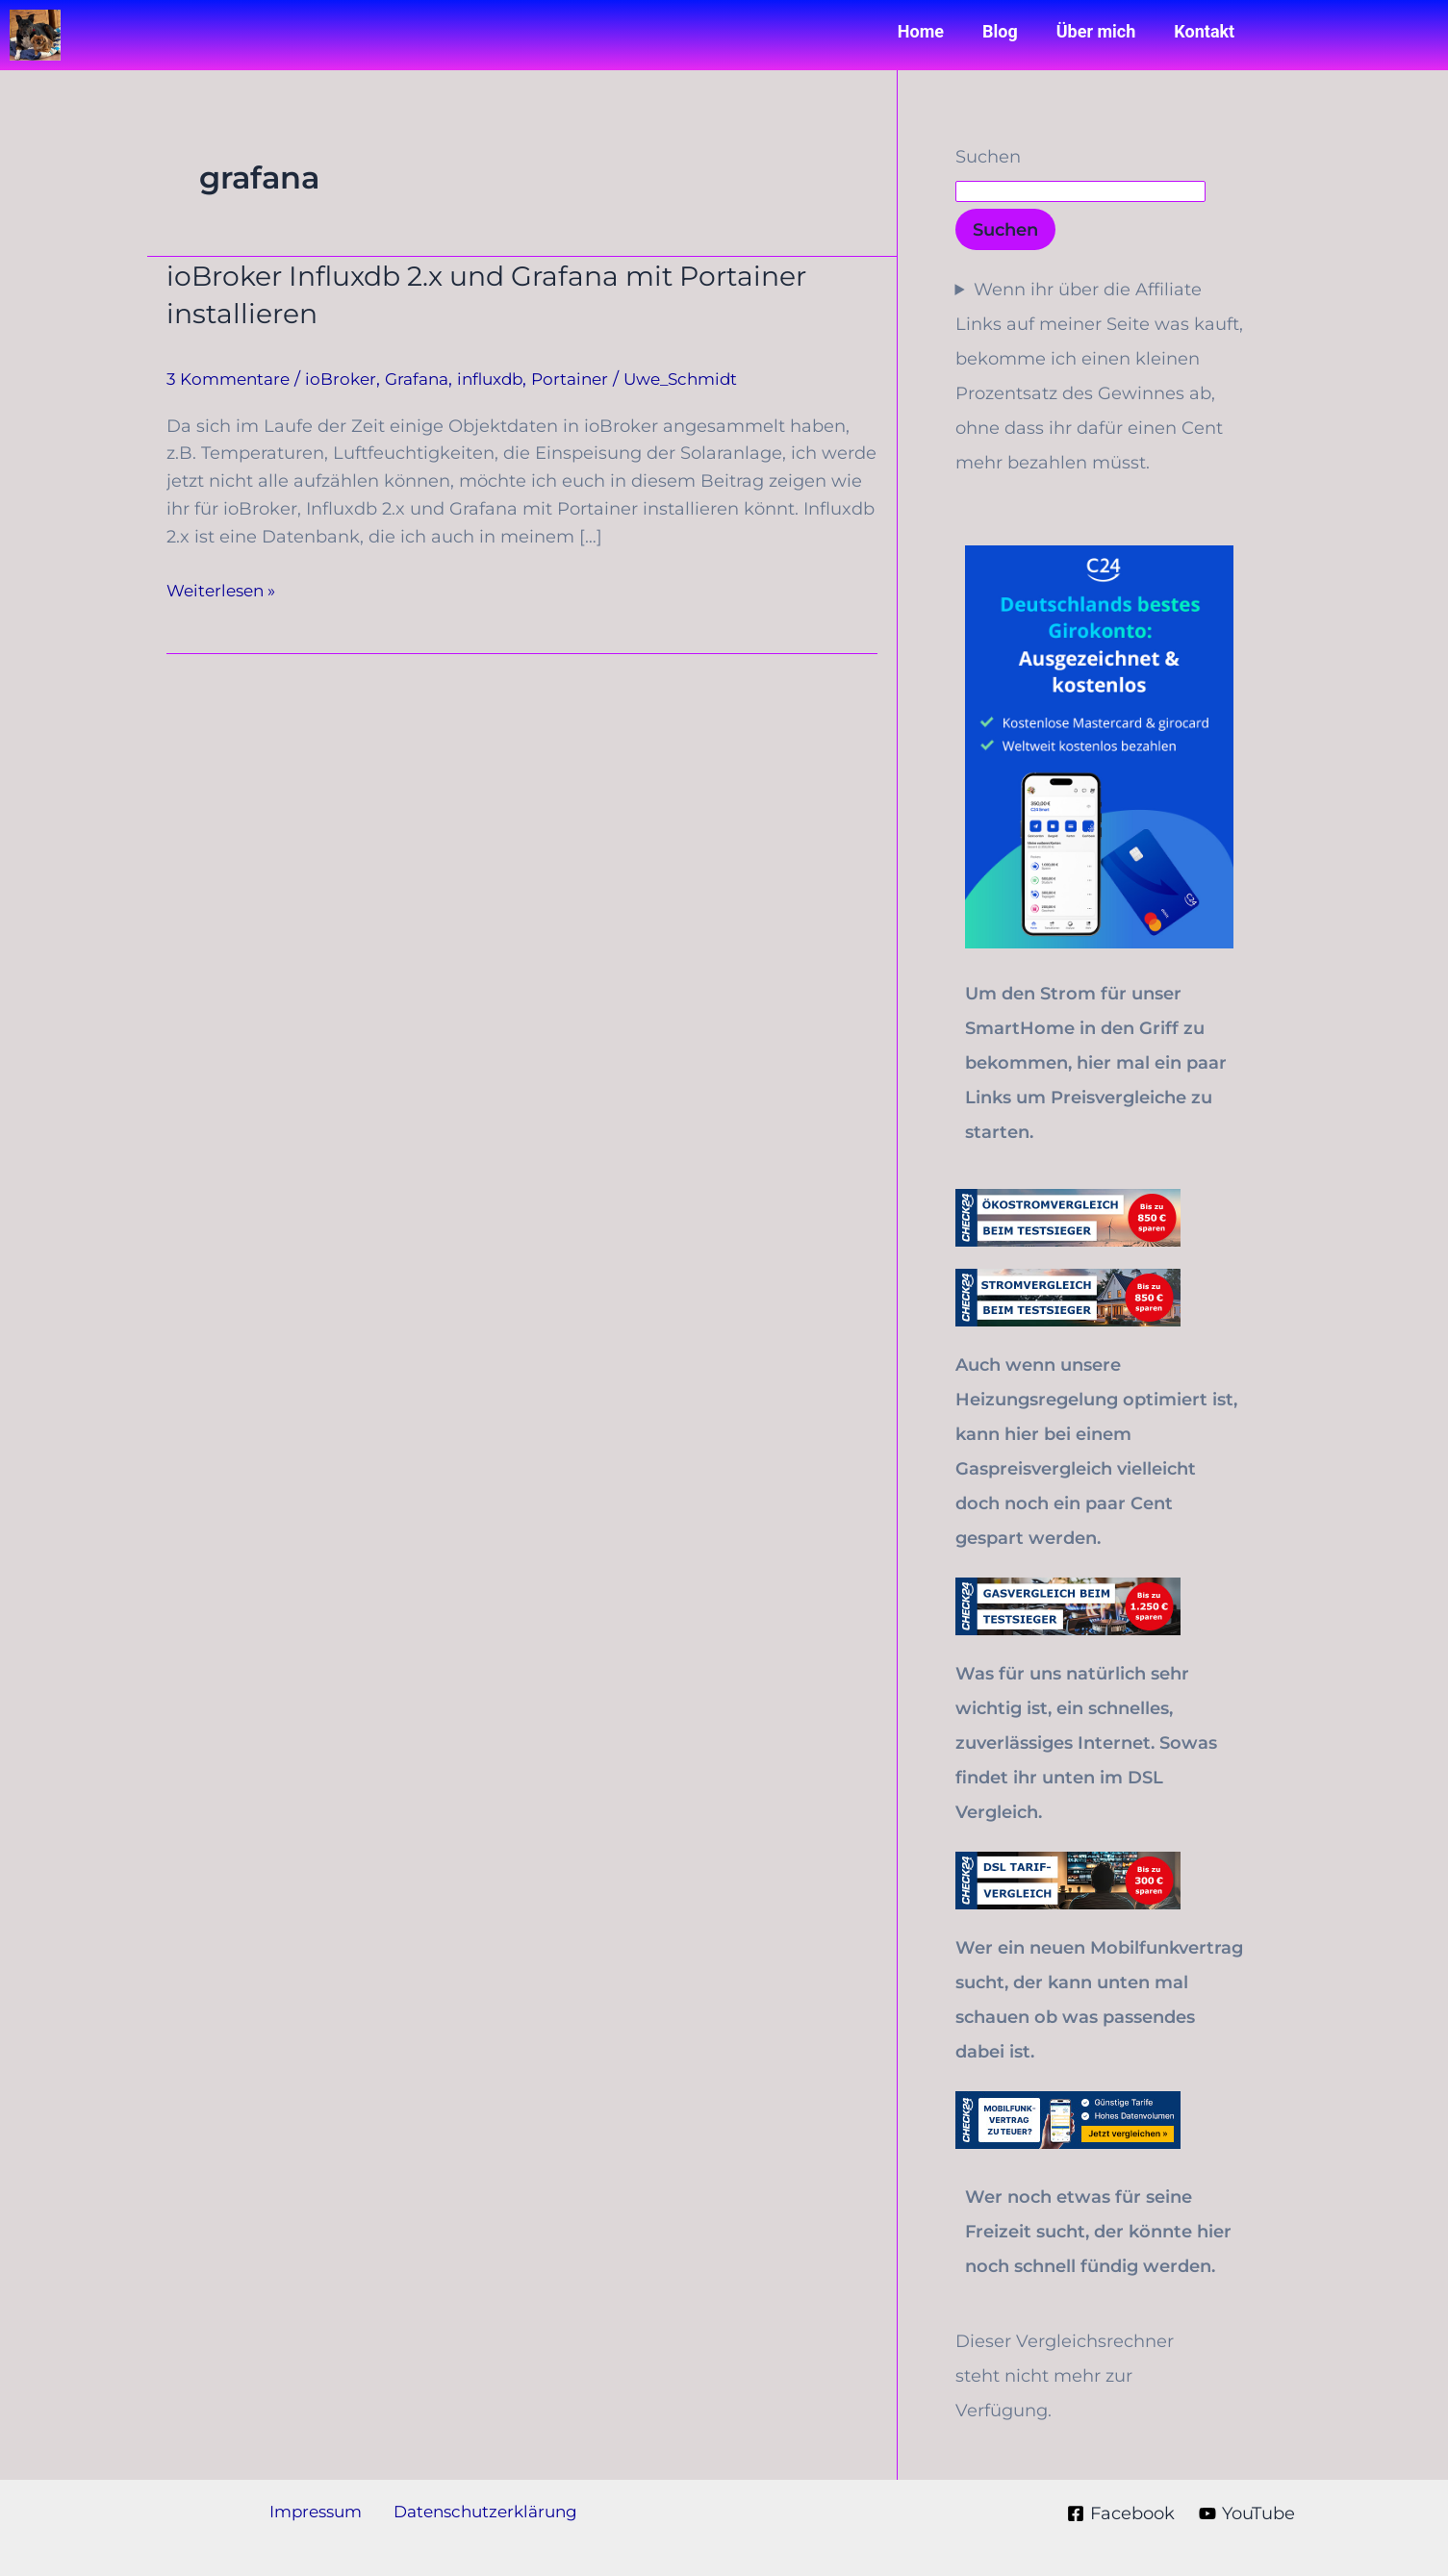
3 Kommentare (231, 379)
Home (921, 31)
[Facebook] (1119, 2513)
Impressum (317, 2512)
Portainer (592, 379)
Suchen (988, 156)
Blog (1000, 31)
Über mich (1096, 31)
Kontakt (1204, 31)
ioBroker (350, 379)
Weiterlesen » (225, 589)
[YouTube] (1246, 2513)
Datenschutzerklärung (481, 2512)
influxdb (508, 379)
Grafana (429, 379)
